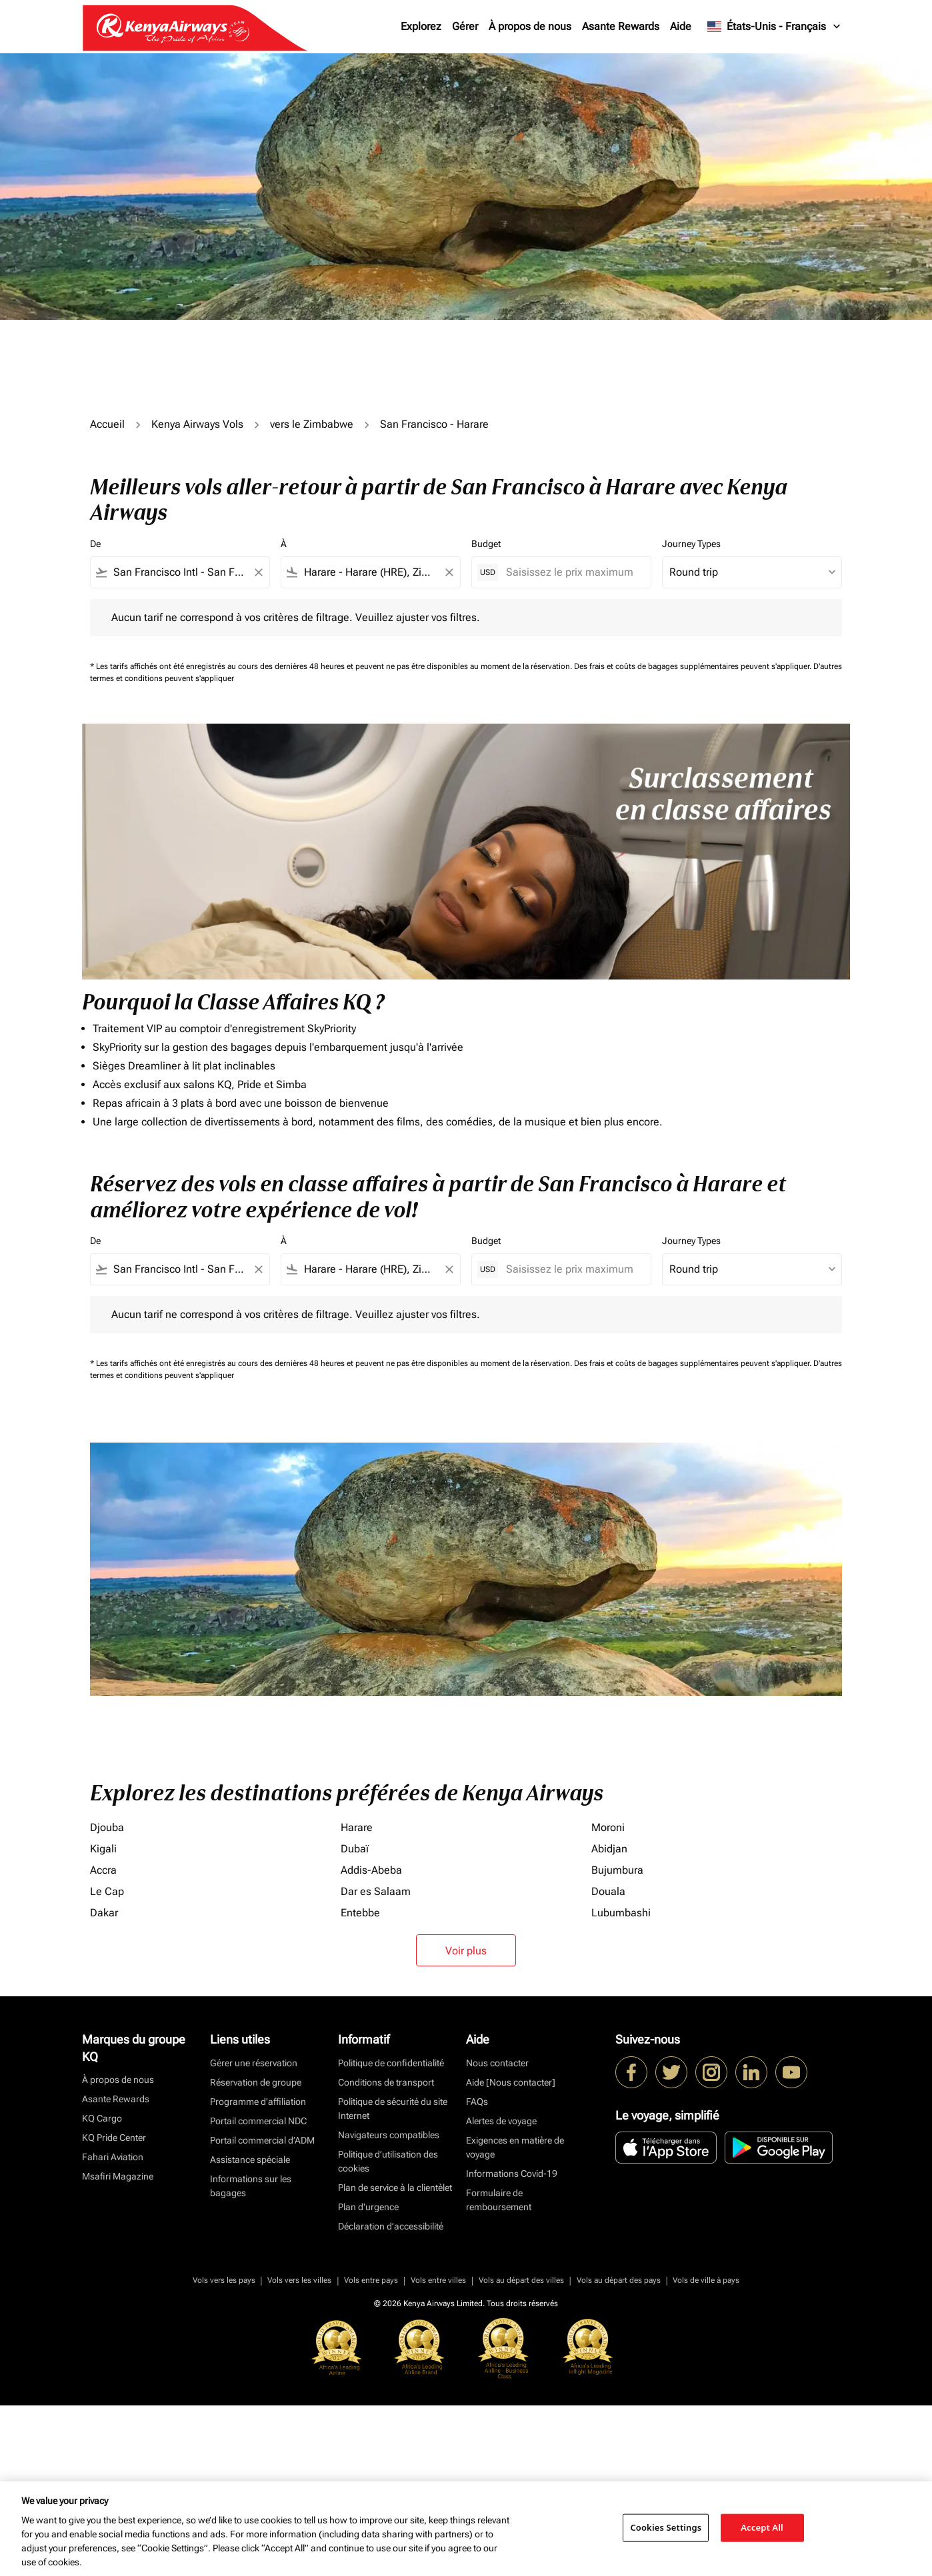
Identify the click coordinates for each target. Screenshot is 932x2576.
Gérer (465, 26)
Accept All (762, 2527)
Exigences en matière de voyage (515, 2147)
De (95, 543)
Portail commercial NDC (258, 2121)
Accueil (107, 424)
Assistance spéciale (250, 2159)
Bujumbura (617, 1870)
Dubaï (355, 1848)
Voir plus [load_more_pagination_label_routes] (466, 1950)
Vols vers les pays (224, 2280)
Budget (486, 543)
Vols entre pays (371, 2280)
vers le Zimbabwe (311, 424)
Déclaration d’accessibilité (390, 2226)
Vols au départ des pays (619, 2280)
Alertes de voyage (501, 2121)
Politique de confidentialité (391, 2063)
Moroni (608, 1827)
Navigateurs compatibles (388, 2135)
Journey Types (691, 543)
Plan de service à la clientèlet (395, 2187)
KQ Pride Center (114, 2137)
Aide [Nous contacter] (510, 2082)
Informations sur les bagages (250, 2186)
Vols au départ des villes (521, 2280)
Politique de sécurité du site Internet (392, 2108)
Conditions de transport (386, 2082)
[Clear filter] (258, 572)
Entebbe (360, 1912)
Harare (357, 1827)
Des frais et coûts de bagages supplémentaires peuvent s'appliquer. (693, 666)
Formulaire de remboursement (498, 2200)
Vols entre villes (438, 2280)
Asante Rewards (620, 26)
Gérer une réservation (253, 2063)
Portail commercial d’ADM (262, 2140)
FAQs (477, 2101)
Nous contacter (497, 2063)
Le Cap (107, 1891)
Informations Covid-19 (511, 2173)
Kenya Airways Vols (197, 424)
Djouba (107, 1827)
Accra (103, 1870)
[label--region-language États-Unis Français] (774, 27)
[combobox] (180, 572)
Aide (680, 26)
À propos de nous (530, 26)
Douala (608, 1891)
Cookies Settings (665, 2527)
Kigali (103, 1848)
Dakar (104, 1912)
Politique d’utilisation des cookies (388, 2161)
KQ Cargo (102, 2118)
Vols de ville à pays (706, 2280)
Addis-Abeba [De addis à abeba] (371, 1870)
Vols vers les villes (299, 2280)
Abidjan (609, 1848)
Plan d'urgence (368, 2207)
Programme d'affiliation (258, 2101)
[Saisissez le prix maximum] (572, 572)
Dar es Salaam (376, 1891)
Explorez (421, 26)
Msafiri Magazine (117, 2176)
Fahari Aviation (112, 2157)
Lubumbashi (621, 1912)
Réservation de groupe (255, 2082)
